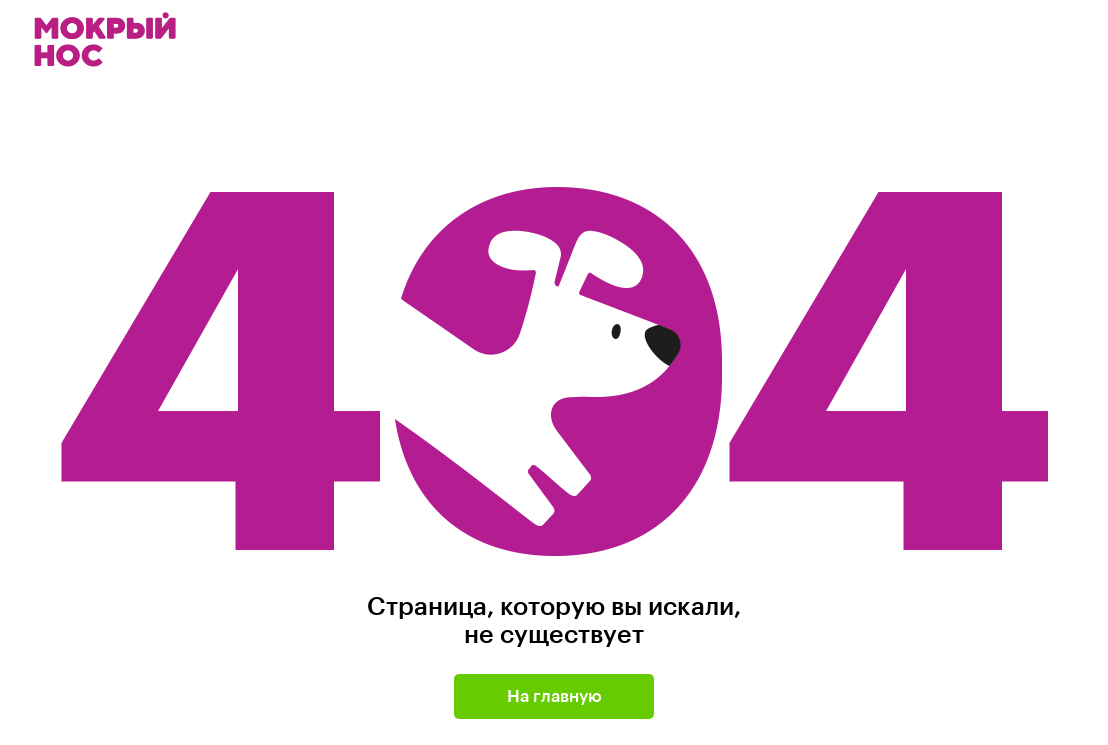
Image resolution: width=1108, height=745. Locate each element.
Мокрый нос (107, 39)
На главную (554, 696)
